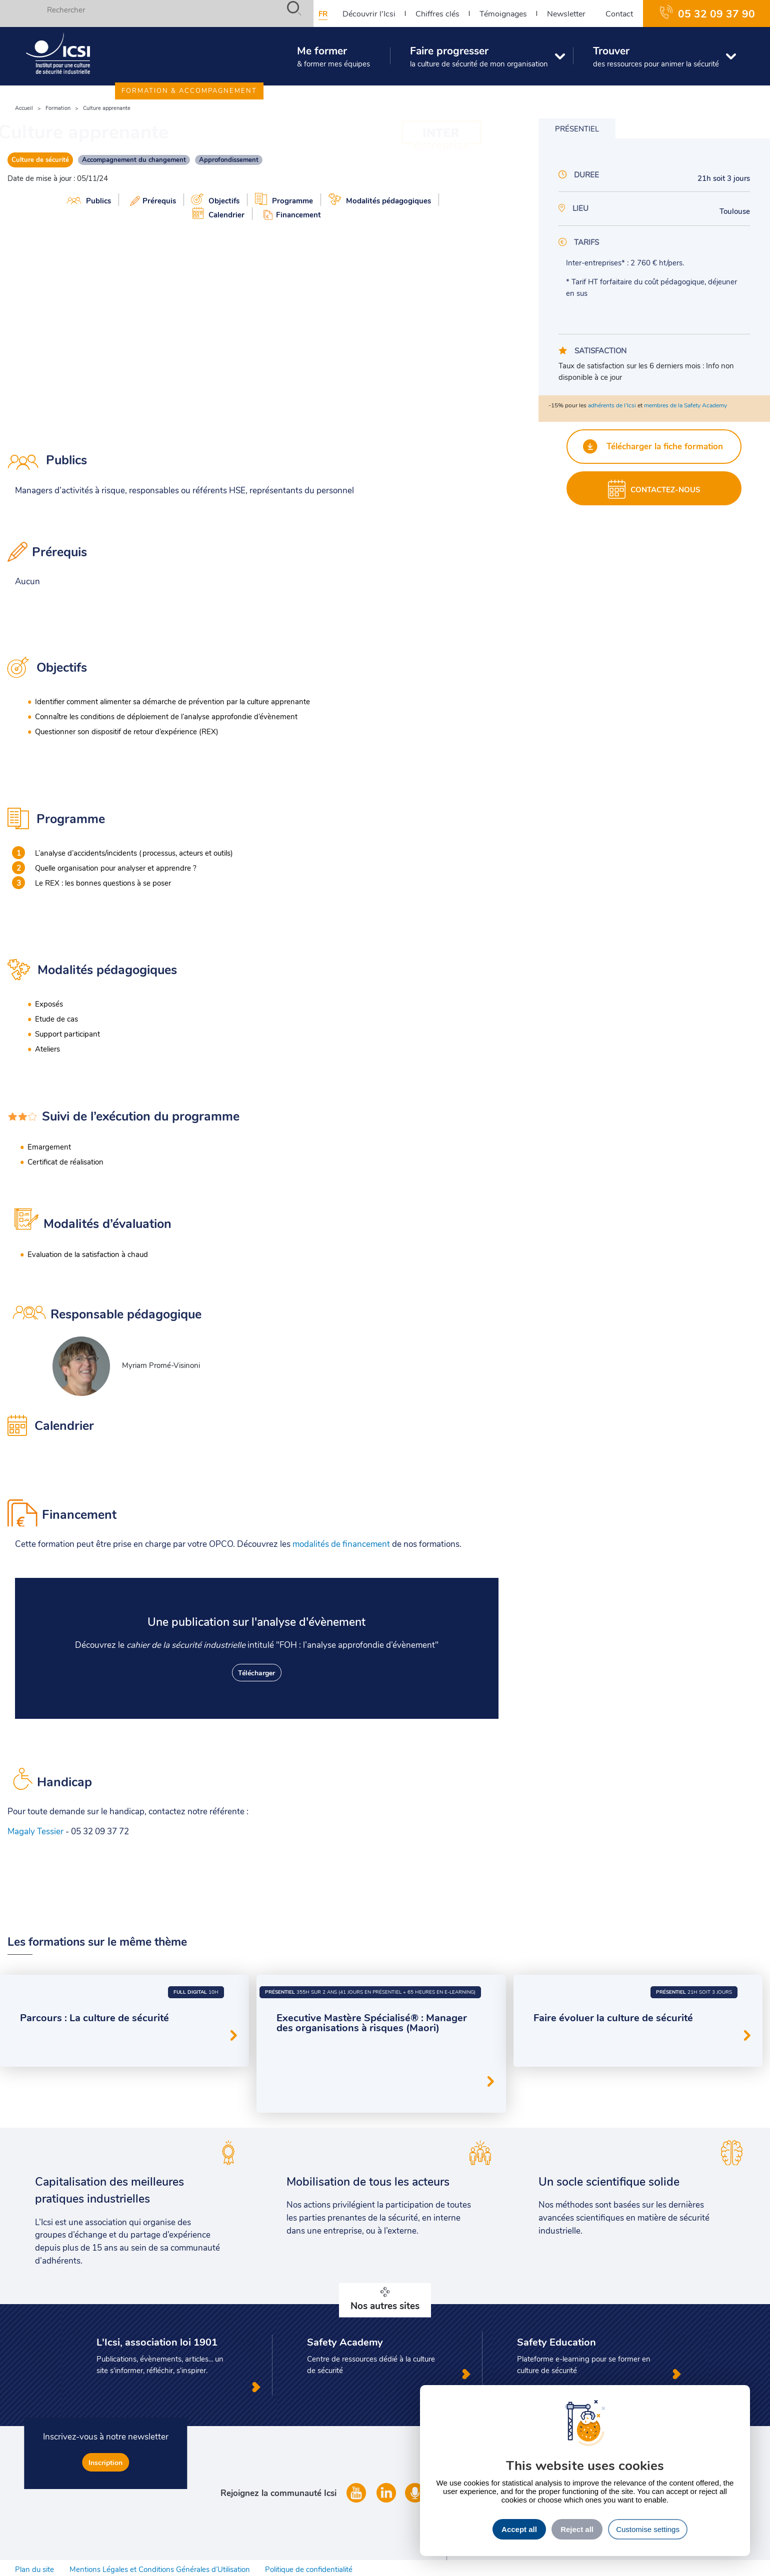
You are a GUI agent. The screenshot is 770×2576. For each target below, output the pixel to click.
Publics (88, 200)
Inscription (105, 2462)
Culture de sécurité (40, 159)
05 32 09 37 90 (716, 13)
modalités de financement (341, 1544)
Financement (290, 213)
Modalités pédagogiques (379, 199)
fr (323, 13)
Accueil (24, 107)
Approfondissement (228, 159)
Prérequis (151, 199)
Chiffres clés (438, 13)
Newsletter (566, 13)
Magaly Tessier (36, 1832)
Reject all (577, 2529)
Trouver (651, 60)
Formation (58, 107)
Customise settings (648, 2529)
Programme (284, 199)
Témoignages (503, 13)
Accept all (519, 2529)
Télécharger (256, 1673)
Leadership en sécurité (316, 2049)
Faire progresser (474, 60)
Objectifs (216, 199)
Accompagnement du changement (134, 159)
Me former (328, 60)
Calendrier (218, 213)
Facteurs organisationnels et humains (338, 2067)
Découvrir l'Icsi (369, 13)
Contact (619, 13)
